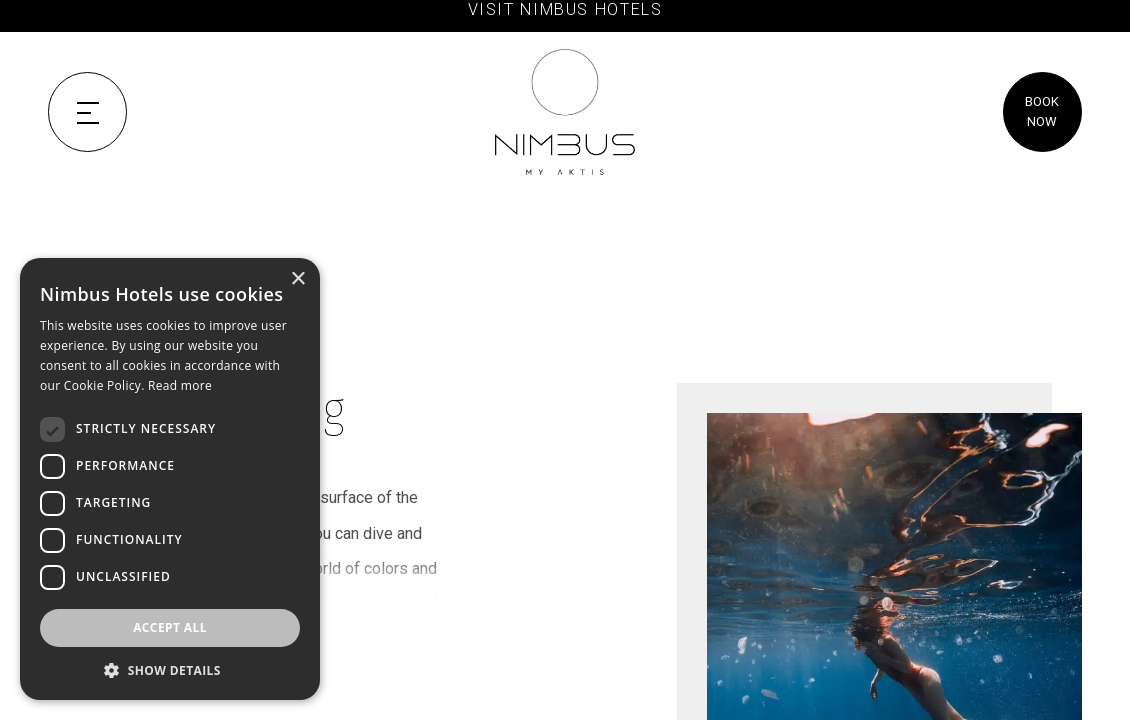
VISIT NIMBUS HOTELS (565, 9)
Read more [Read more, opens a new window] (180, 385)
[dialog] (170, 479)
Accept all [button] (170, 627)
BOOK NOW (1042, 111)
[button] (170, 670)
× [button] (297, 279)
